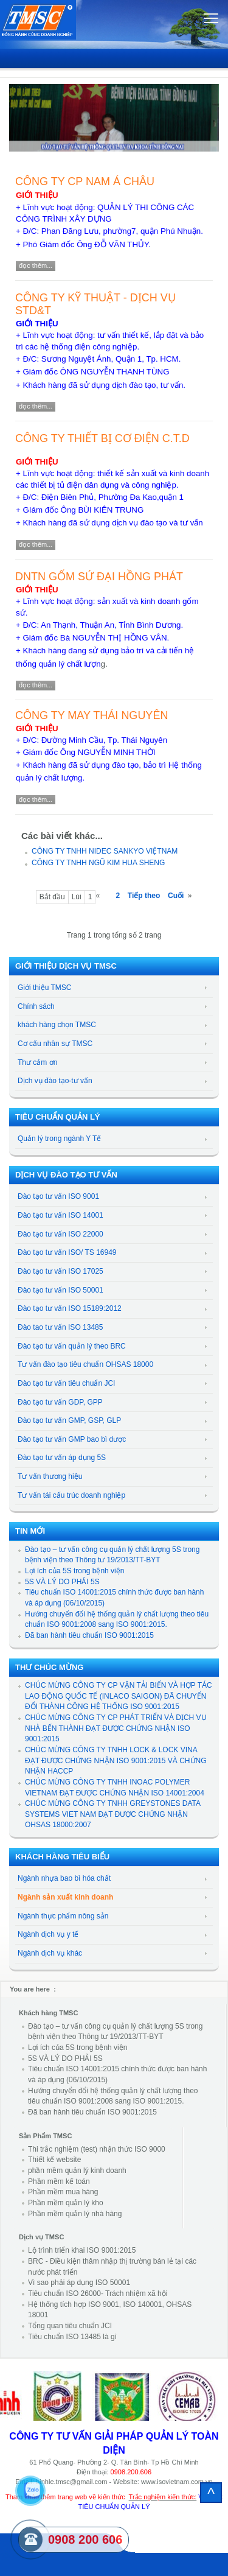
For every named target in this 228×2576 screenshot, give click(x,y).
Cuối (176, 895)
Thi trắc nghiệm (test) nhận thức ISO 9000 (96, 2149)
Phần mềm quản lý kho (65, 2203)
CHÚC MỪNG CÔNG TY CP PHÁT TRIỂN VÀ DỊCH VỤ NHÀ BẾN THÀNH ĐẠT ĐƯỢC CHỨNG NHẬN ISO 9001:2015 (116, 1728)
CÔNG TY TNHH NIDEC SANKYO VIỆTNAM (105, 851)
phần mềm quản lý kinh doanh (77, 2170)
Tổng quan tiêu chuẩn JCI (70, 2326)
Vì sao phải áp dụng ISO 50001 (79, 2282)
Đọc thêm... (35, 265)
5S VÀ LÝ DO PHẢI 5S (62, 1582)
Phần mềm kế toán (59, 2181)
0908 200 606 (85, 2539)
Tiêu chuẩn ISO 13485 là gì (72, 2336)
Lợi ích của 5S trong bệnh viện (74, 1571)
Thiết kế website (54, 2159)
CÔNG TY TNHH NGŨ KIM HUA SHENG (98, 862)
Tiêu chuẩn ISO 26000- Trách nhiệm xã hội (97, 2293)
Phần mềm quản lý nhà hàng (75, 2213)
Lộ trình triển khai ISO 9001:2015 (82, 2250)
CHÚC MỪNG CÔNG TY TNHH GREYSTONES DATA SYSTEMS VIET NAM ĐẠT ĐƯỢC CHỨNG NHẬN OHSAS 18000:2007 (112, 1814)
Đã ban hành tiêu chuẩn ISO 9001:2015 (89, 1635)
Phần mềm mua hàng (63, 2192)
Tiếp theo (144, 895)
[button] (20, 112)
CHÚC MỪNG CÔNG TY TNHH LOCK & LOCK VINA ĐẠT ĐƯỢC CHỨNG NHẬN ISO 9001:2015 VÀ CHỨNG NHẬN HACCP (116, 1760)
